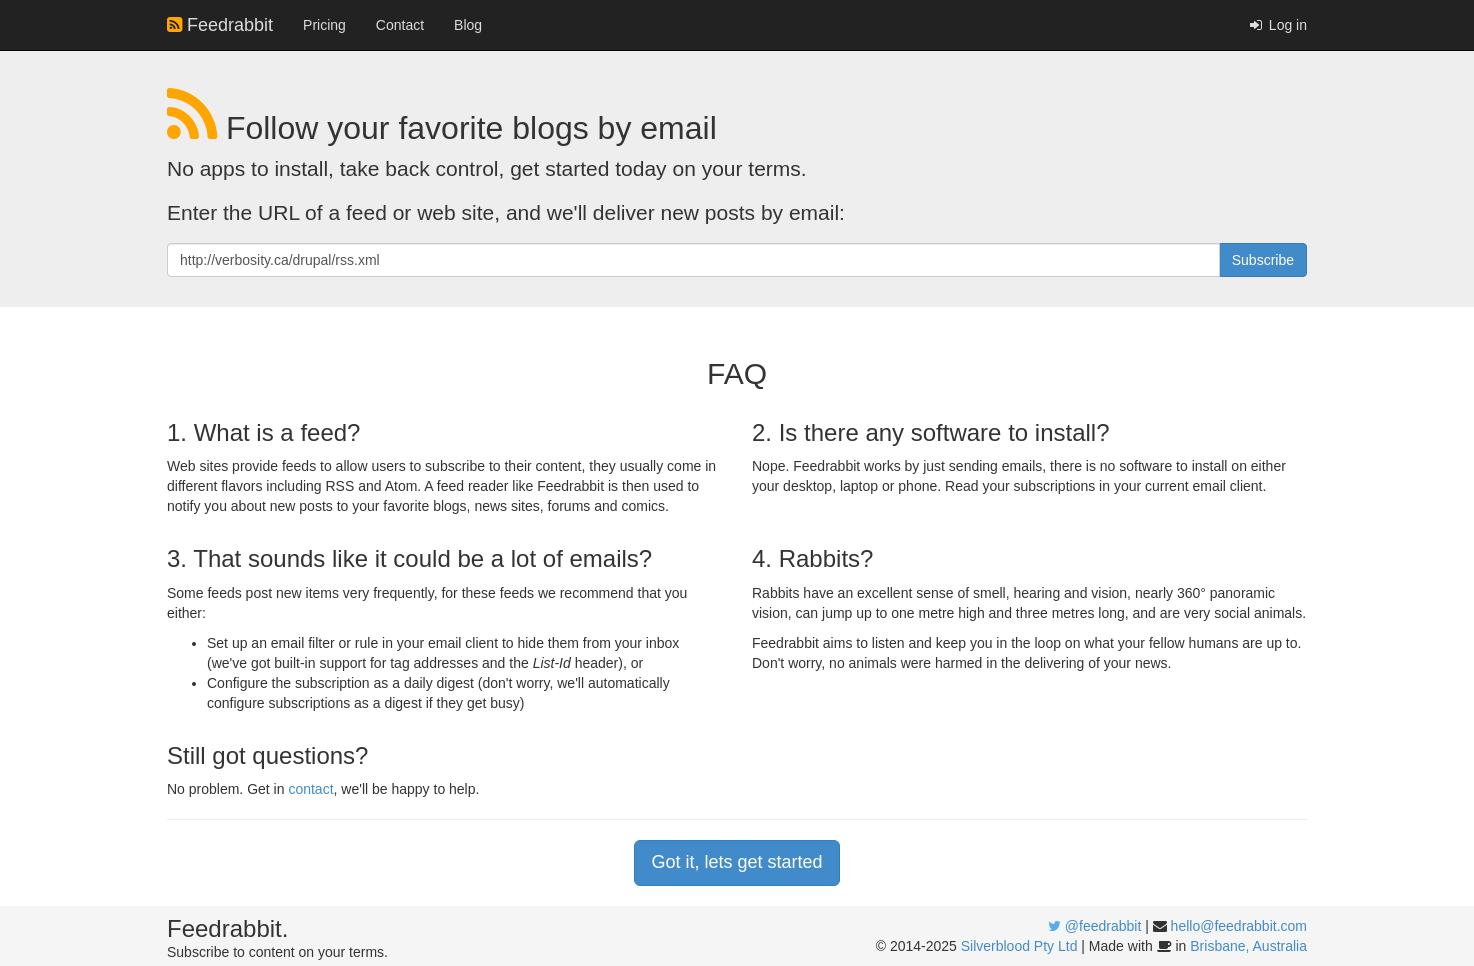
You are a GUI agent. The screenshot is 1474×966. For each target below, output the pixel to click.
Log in (1277, 25)
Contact (400, 25)
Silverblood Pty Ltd (1019, 946)
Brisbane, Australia (1248, 946)
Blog (468, 25)
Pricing (324, 25)
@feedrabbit (1103, 926)
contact (310, 789)
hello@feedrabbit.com (1239, 926)
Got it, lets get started (736, 862)
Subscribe (1263, 260)
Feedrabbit (220, 25)
